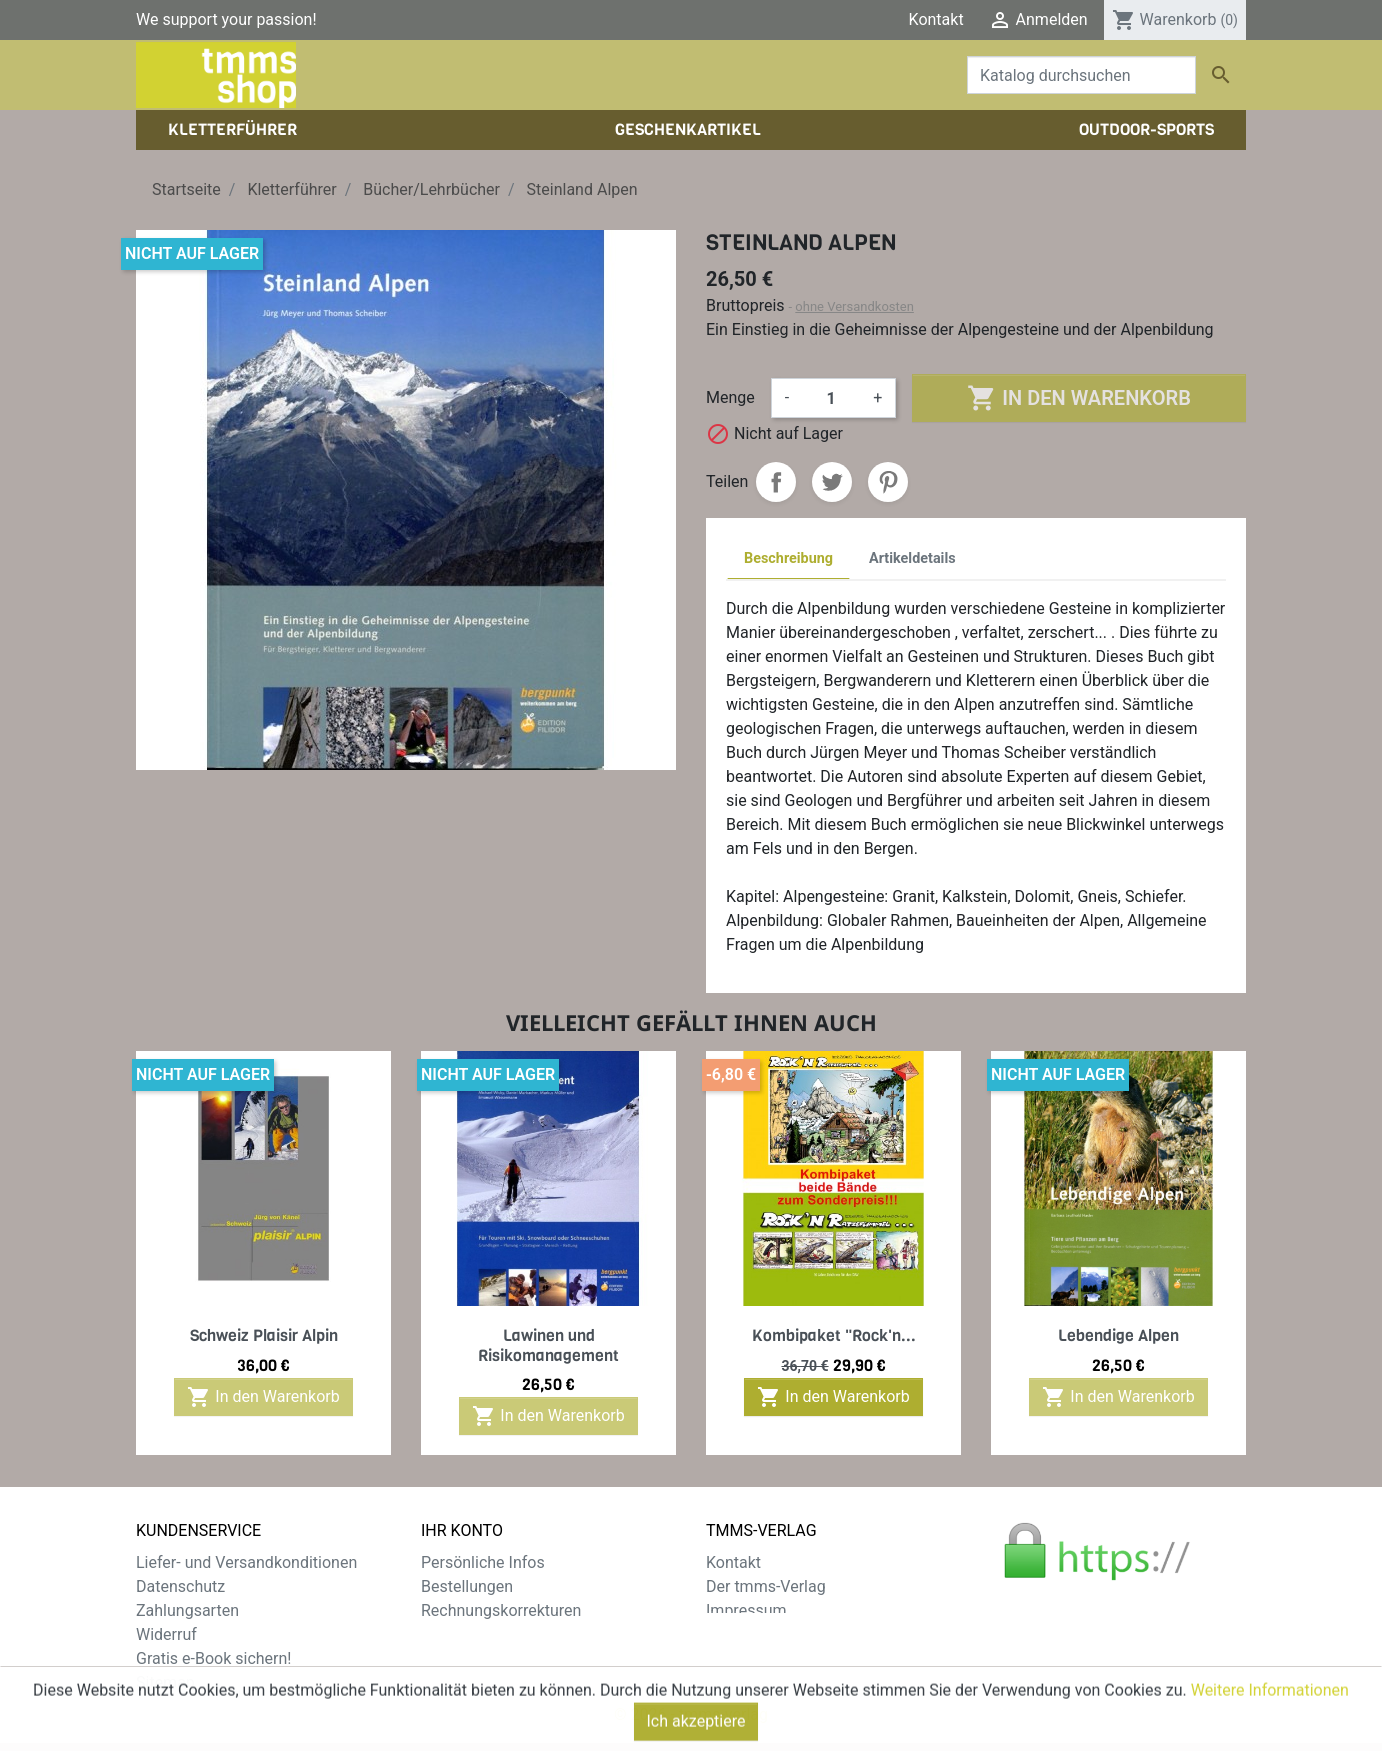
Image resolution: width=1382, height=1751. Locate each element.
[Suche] (1081, 75)
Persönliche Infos (483, 1562)
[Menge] (831, 398)
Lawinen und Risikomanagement (548, 1345)
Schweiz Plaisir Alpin (264, 1335)
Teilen (776, 482)
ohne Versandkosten (854, 306)
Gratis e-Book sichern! (213, 1658)
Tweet (832, 482)
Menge (730, 397)
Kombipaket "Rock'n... (834, 1335)
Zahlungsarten (187, 1610)
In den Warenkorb (1078, 398)
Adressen (454, 1634)
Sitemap (165, 1682)
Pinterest (888, 482)
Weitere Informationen (1270, 1728)
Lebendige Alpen (1118, 1335)
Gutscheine (461, 1658)
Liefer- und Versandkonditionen (246, 1562)
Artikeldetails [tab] (912, 558)
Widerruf (166, 1634)
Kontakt (936, 19)
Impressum (746, 1610)
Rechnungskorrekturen (501, 1610)
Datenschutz (180, 1586)
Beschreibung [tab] (788, 558)
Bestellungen (467, 1586)
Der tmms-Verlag (766, 1586)
